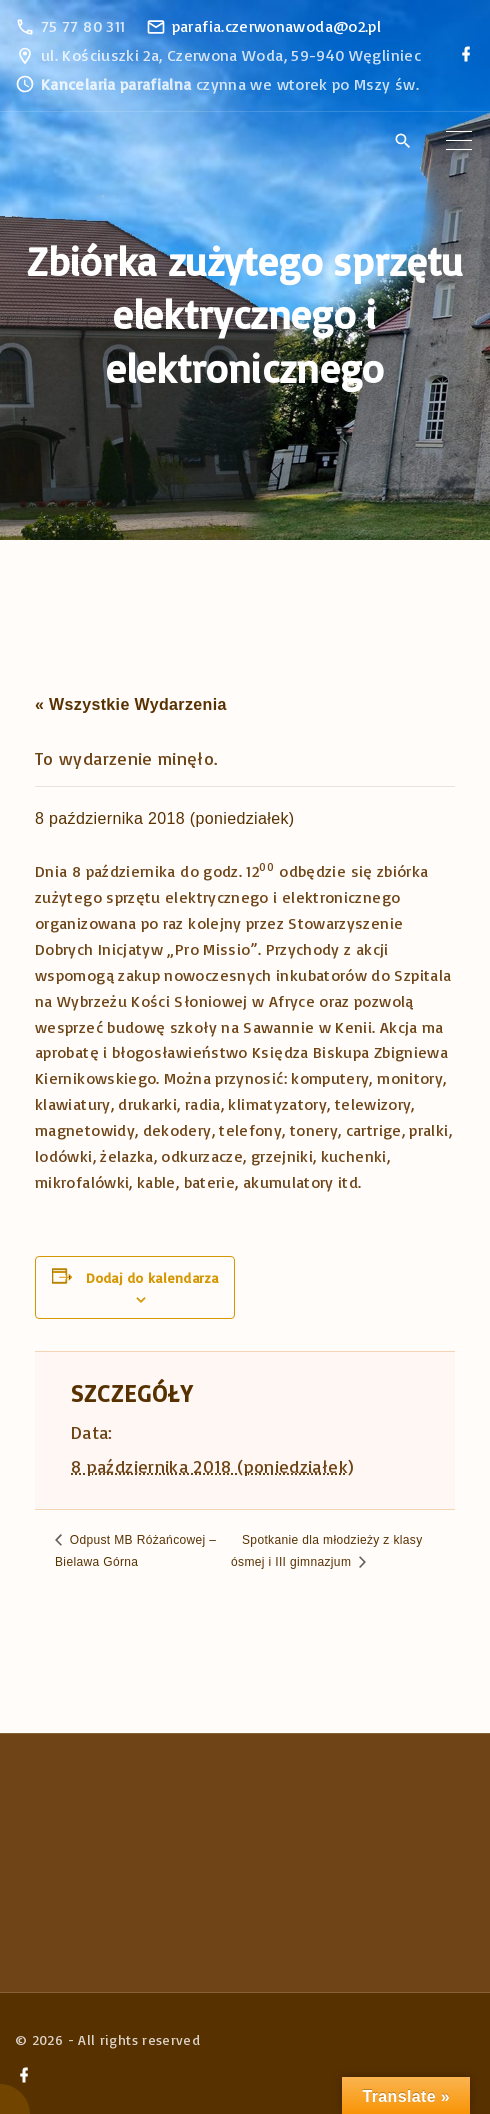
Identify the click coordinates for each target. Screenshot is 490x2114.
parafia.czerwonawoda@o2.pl (276, 26)
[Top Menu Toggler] (459, 141)
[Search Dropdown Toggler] (402, 142)
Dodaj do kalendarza (152, 1277)
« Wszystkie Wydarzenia (131, 704)
